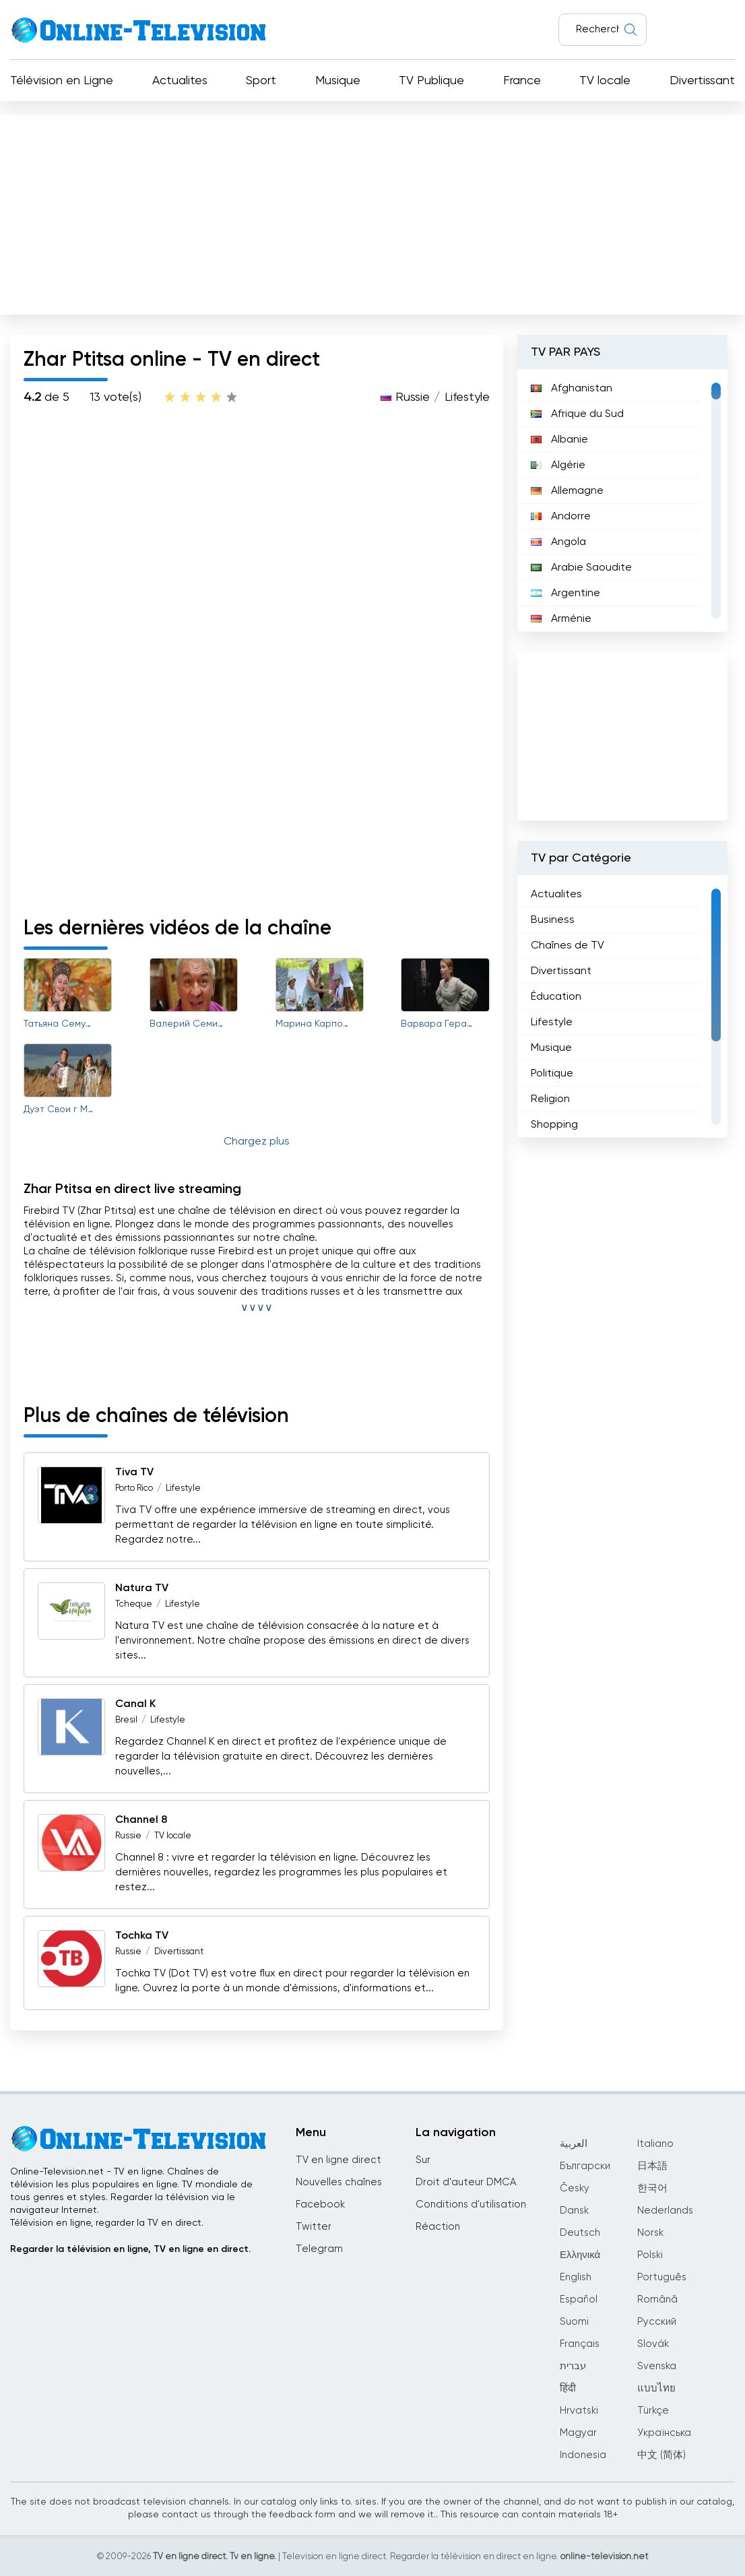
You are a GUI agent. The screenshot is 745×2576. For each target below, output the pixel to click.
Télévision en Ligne (61, 81)
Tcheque (133, 1604)
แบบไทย (656, 2388)
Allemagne (567, 491)
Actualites (179, 81)
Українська (664, 2433)
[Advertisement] (372, 211)
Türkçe (653, 2411)
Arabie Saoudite (581, 567)
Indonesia (583, 2455)
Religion (550, 1099)
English (575, 2277)
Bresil (126, 1720)
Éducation (556, 997)
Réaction (438, 2227)
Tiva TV (134, 1472)
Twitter (313, 2227)
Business (553, 920)
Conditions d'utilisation (471, 2204)
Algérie (558, 465)
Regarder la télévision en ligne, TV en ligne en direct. (130, 2249)
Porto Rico (134, 1488)
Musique (337, 81)
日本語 (652, 2166)
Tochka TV (141, 1936)
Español (578, 2299)
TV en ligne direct (338, 2160)
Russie (412, 397)
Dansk (574, 2210)
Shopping (554, 1125)
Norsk (650, 2233)
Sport (261, 81)
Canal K (135, 1704)
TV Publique (431, 81)
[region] (622, 500)
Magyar (578, 2433)
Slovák (653, 2344)
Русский (656, 2322)
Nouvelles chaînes (339, 2182)
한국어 (652, 2188)
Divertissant (702, 81)
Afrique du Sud (577, 414)
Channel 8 (141, 1820)
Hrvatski (579, 2411)
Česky (574, 2188)
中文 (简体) (661, 2455)
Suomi (574, 2322)
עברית (573, 2366)
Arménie (561, 619)
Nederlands (665, 2210)
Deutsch (580, 2233)
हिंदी (568, 2388)
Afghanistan (571, 388)
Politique (552, 1073)
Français (580, 2344)
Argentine (565, 593)
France (522, 81)
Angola (558, 542)
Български (585, 2166)
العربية (573, 2144)
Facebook (320, 2204)
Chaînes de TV (567, 945)
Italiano (655, 2144)
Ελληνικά (580, 2255)
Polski (650, 2255)
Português (661, 2277)
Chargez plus (257, 1141)
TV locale (604, 81)
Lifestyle (467, 397)
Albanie (559, 439)
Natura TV (141, 1588)
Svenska (656, 2366)
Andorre (561, 516)
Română (657, 2299)
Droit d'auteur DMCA (466, 2182)
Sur (423, 2160)
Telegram (319, 2249)
